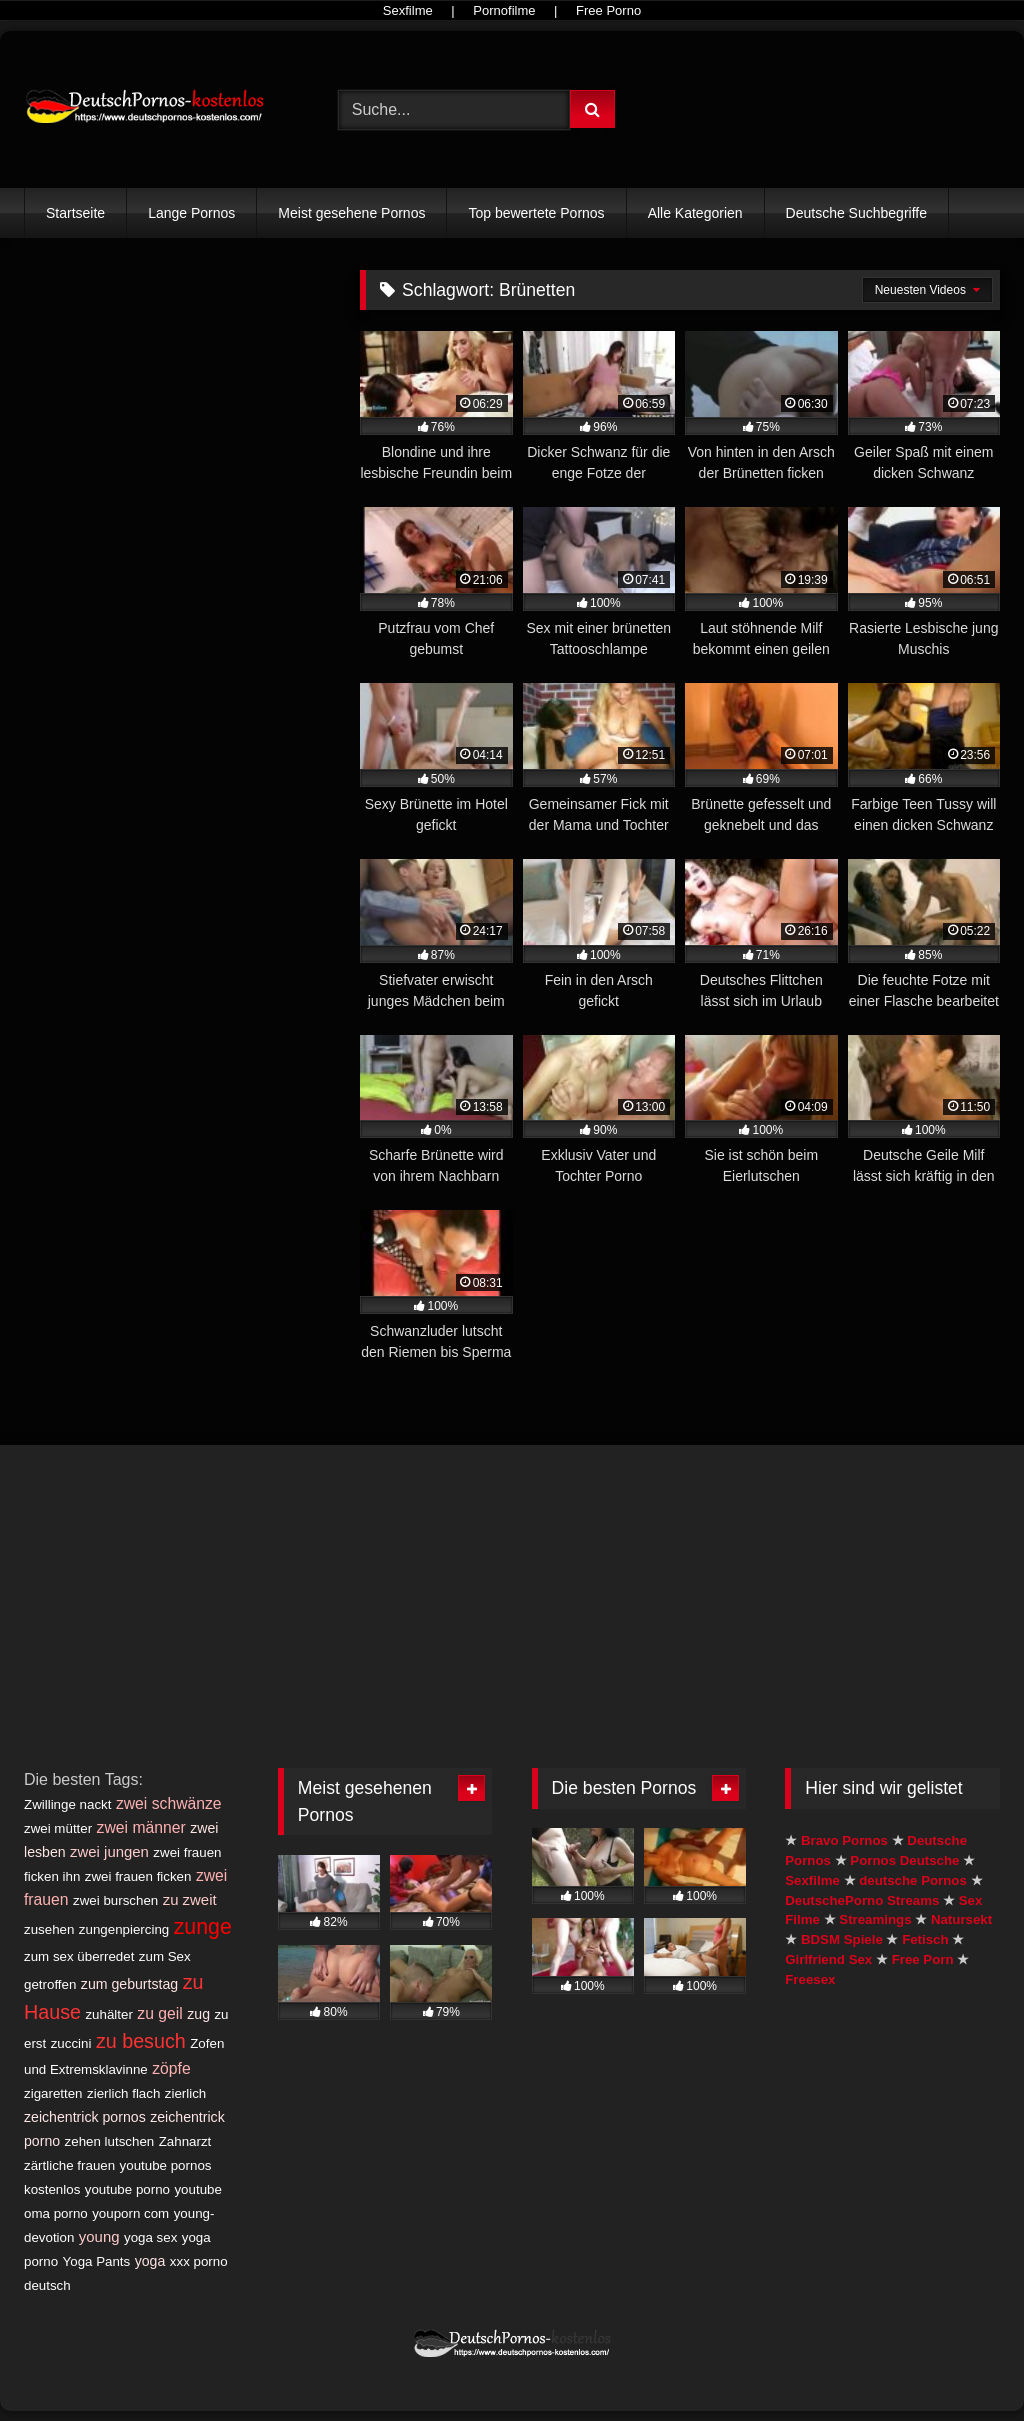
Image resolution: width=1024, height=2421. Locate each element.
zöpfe (171, 2068)
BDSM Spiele (842, 1939)
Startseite (75, 213)
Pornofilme (504, 10)
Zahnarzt (185, 2141)
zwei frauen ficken (138, 1876)
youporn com (130, 2213)
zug (198, 2014)
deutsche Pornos (913, 1880)
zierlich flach (123, 2093)
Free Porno (608, 10)
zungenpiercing (124, 1929)
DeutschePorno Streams (862, 1900)
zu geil (159, 2013)
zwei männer (141, 1827)
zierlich (185, 2093)
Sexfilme (408, 10)
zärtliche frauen (69, 2165)
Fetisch (925, 1939)
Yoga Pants (97, 2261)
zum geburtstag (129, 1984)
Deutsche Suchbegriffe (856, 213)
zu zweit (190, 1899)
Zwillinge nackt (67, 1804)
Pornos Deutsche (904, 1860)
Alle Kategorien (695, 213)
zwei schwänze (169, 1803)
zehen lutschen (110, 2141)
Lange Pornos (191, 213)
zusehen (49, 1929)
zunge (203, 1927)
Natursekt (961, 1919)
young (99, 2236)
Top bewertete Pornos (536, 213)
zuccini (71, 2043)
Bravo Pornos (844, 1840)
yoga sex (150, 2237)
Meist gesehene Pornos (351, 213)
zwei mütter (58, 1828)
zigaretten (53, 2093)
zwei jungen (109, 1851)
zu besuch (141, 2041)
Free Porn (923, 1959)
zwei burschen (115, 1900)
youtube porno (127, 2189)
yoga (150, 2261)
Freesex (810, 1979)
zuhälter (108, 2014)
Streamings (875, 1919)
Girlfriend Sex (828, 1959)
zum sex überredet (79, 1956)
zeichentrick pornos (85, 2117)
